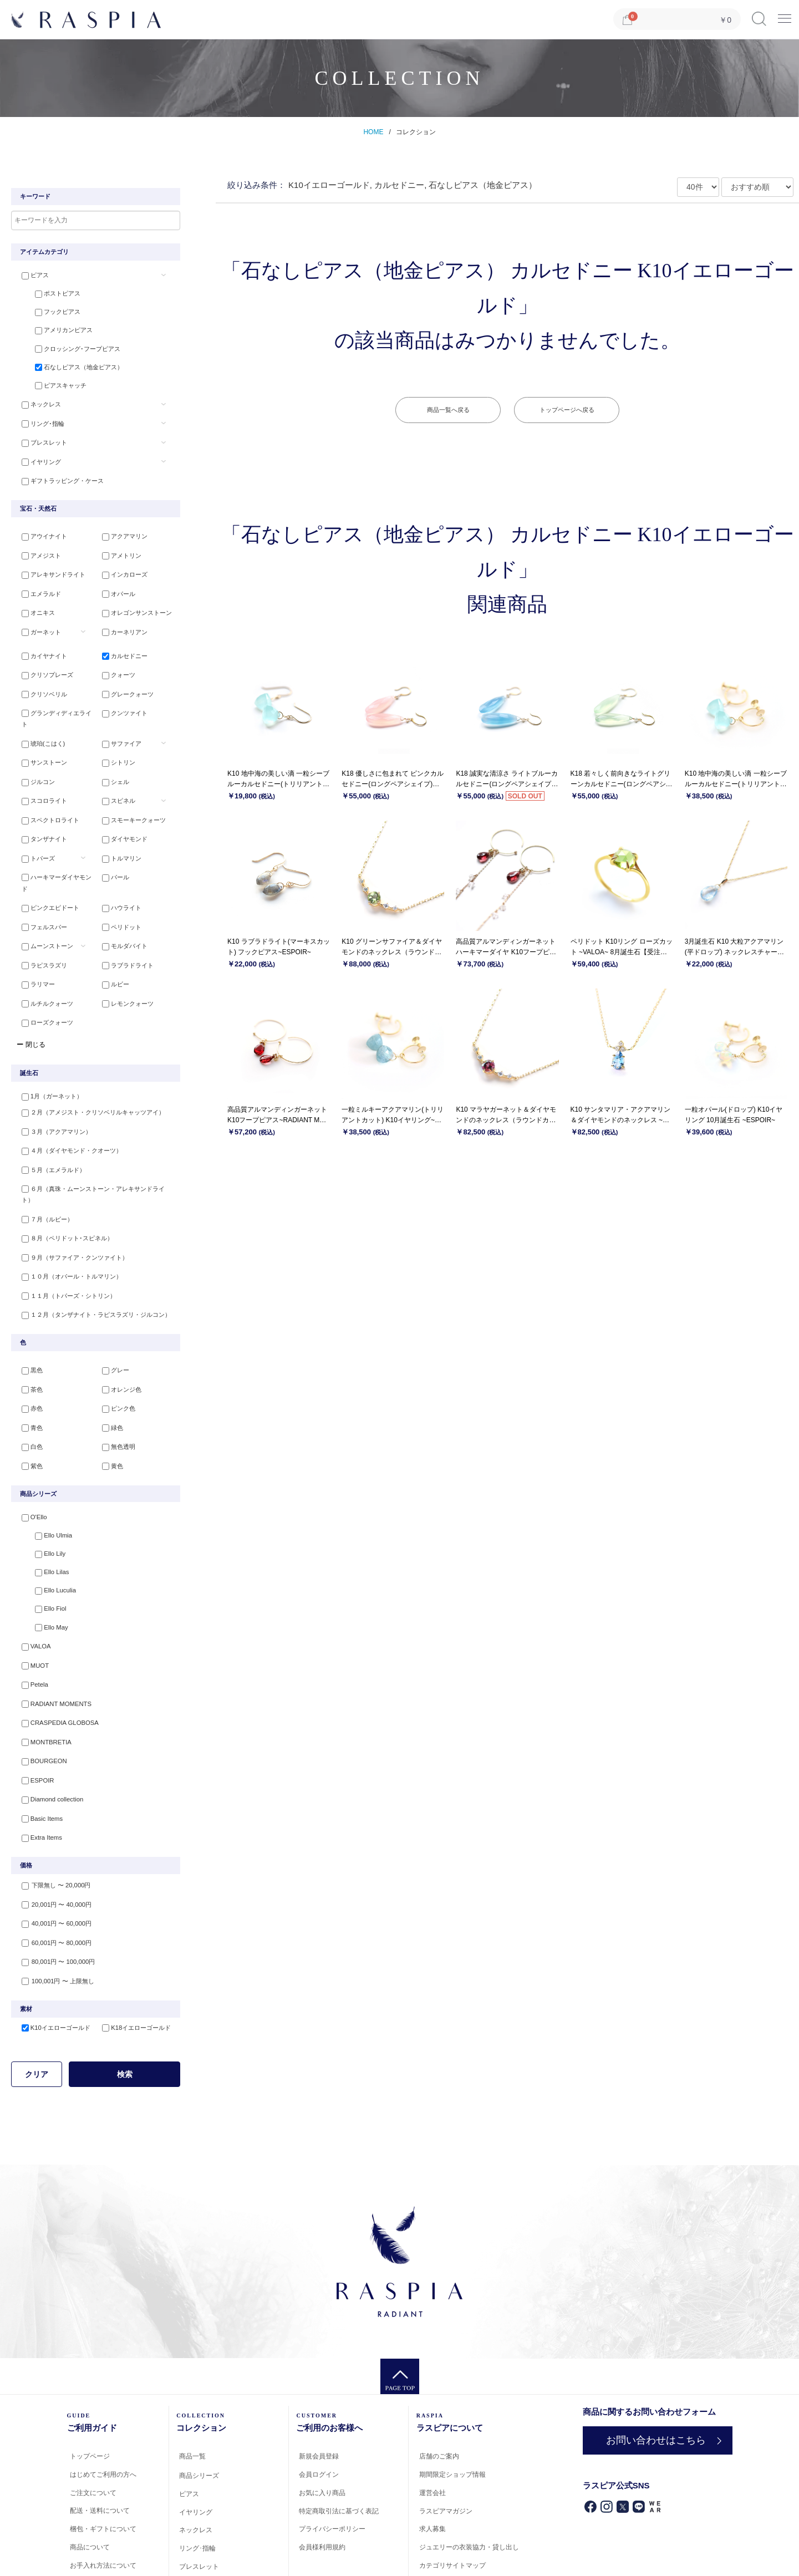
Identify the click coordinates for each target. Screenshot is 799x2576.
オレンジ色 (117, 1319)
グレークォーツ (123, 684)
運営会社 (432, 2401)
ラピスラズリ (39, 918)
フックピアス (48, 311)
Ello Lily (40, 1479)
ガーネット (36, 621)
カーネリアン (120, 621)
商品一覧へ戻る (448, 409)
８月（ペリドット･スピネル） (62, 1172)
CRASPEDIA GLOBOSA (54, 1642)
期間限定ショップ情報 (452, 2383)
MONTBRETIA (41, 1659)
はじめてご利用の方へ (103, 2383)
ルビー (111, 936)
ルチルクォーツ (42, 954)
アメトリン (117, 549)
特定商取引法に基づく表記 (339, 2420)
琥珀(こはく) (38, 720)
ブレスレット (39, 438)
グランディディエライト (55, 701)
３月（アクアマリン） (51, 1082)
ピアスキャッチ (51, 384)
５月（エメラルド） (48, 1118)
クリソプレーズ (42, 665)
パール (111, 846)
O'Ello (29, 1443)
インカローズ (120, 568)
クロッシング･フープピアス (68, 348)
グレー (111, 1302)
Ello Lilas (42, 1497)
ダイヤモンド (120, 810)
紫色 (27, 1392)
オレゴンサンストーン (132, 604)
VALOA (31, 1570)
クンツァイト (120, 701)
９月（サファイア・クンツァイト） (70, 1190)
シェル (111, 756)
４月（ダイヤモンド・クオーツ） (67, 1100)
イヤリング (36, 456)
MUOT (30, 1587)
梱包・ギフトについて (103, 2438)
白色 (27, 1374)
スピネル (114, 773)
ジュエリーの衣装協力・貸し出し (469, 2456)
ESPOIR (33, 1695)
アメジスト (36, 549)
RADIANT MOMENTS (51, 1623)
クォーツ (114, 665)
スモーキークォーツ (129, 792)
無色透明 (114, 1374)
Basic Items (37, 1731)
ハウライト (117, 864)
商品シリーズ (199, 2385)
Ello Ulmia (44, 1461)
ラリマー (33, 936)
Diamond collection (47, 1714)
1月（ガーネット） (47, 1046)
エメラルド (36, 585)
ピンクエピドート (45, 864)
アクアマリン (120, 532)
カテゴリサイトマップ (452, 2474)
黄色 (108, 1392)
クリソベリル (39, 684)
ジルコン (33, 756)
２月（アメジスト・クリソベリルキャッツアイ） (88, 1064)
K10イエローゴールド (51, 1937)
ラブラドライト (123, 918)
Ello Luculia (45, 1515)
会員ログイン (319, 2383)
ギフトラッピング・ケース (58, 474)
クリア (36, 1982)
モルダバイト (120, 900)
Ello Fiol (41, 1534)
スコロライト (39, 773)
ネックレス (36, 402)
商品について (90, 2456)
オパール (114, 585)
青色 (27, 1356)
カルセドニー (120, 647)
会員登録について (96, 2510)
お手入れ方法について (103, 2474)
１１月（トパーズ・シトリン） (64, 1226)
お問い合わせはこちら (654, 2348)
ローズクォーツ (42, 972)
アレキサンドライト (48, 568)
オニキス (33, 604)
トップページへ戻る (567, 409)
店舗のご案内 (439, 2365)
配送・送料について (100, 2420)
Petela (30, 1606)
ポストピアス (48, 294)
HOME (373, 132)
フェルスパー (39, 882)
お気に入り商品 (322, 2401)
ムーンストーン (42, 900)
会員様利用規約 (322, 2456)
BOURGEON (39, 1678)
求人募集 (432, 2438)
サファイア (117, 720)
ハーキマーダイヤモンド (55, 846)
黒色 (27, 1302)
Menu (784, 14)
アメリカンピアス (54, 330)
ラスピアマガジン (445, 2420)
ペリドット (117, 882)
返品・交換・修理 (96, 2492)
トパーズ (33, 828)
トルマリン (117, 828)
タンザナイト (39, 810)
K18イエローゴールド (132, 1937)
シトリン (114, 737)
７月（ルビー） (42, 1154)
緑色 (108, 1356)
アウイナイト (39, 532)
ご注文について (93, 2401)
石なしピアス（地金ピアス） (70, 366)
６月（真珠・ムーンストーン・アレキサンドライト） (94, 1136)
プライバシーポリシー (332, 2438)
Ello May (42, 1551)
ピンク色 (114, 1338)
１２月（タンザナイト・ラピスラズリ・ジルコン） (91, 1244)
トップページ (90, 2365)
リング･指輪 (38, 420)
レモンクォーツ (123, 954)
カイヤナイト (39, 647)
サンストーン (39, 737)
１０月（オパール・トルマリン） (67, 1208)
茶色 (27, 1319)
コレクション (416, 132)
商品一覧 (192, 2365)
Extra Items (37, 1750)
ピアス (30, 275)
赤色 (27, 1338)
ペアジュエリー (202, 2493)
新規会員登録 (319, 2365)
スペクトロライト (45, 792)
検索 (125, 1982)
